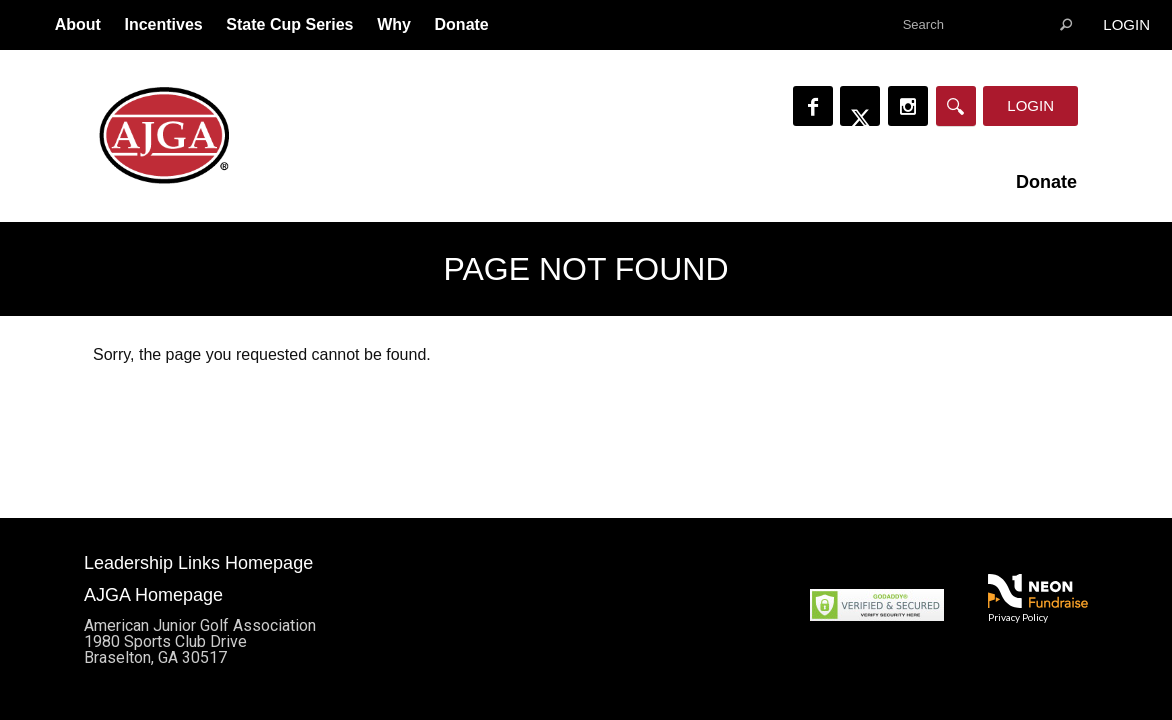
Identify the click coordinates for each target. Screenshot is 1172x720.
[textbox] (987, 25)
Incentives (163, 24)
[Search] (956, 106)
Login (1126, 24)
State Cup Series (289, 24)
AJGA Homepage (153, 595)
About (78, 24)
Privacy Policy (1018, 617)
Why (394, 24)
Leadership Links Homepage (198, 563)
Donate (462, 24)
